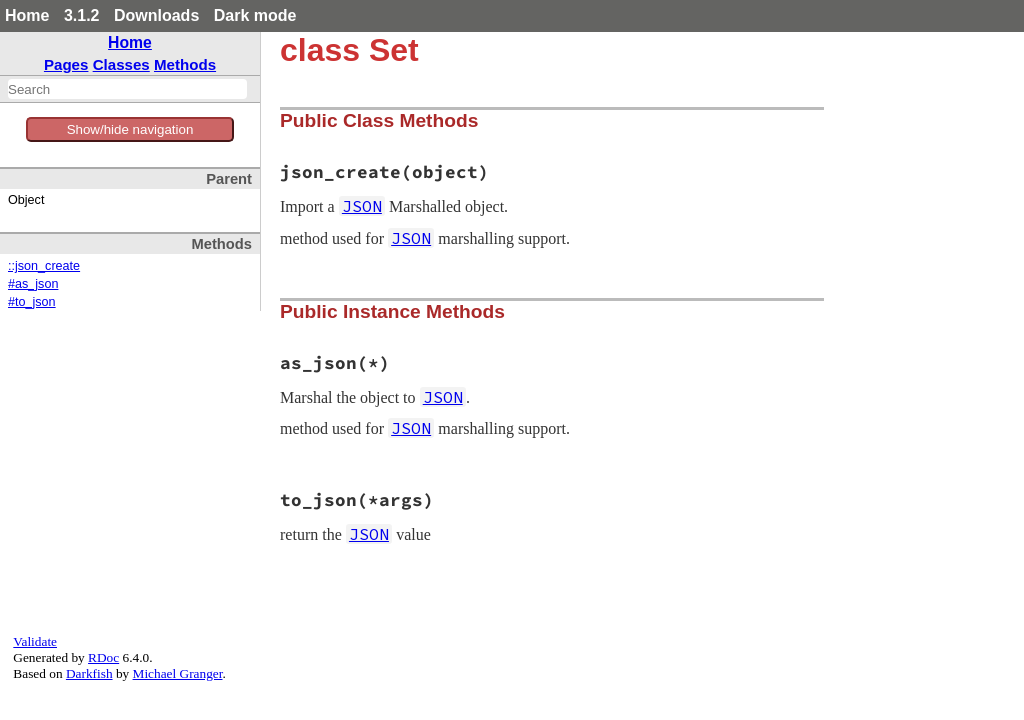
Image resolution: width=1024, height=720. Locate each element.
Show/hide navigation (130, 129)
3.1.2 (82, 15)
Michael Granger (178, 673)
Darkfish (89, 673)
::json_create (44, 266)
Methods (185, 64)
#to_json (32, 302)
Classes (121, 64)
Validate (35, 641)
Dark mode (255, 15)
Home (27, 15)
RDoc (103, 657)
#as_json (33, 284)
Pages (66, 64)
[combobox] (127, 89)
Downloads (156, 15)
